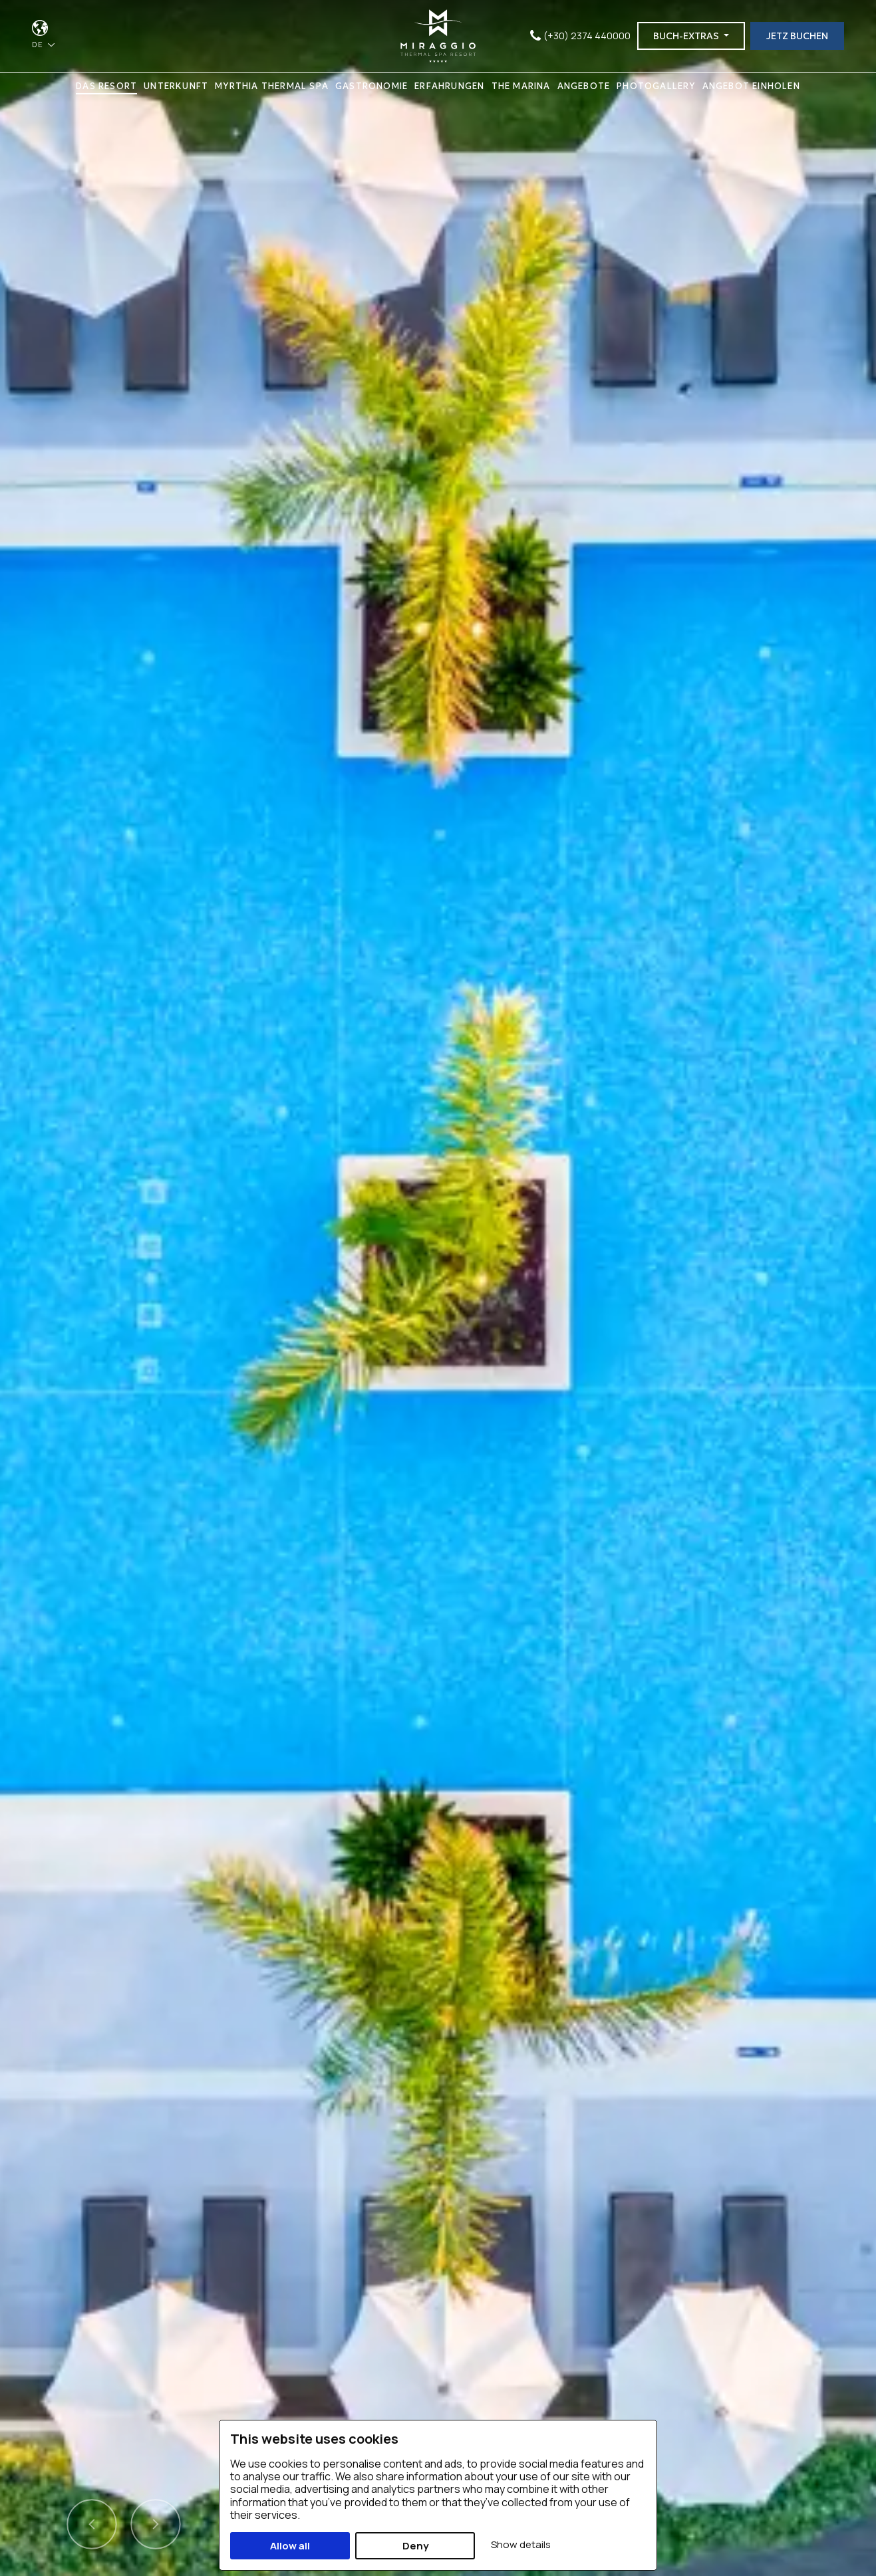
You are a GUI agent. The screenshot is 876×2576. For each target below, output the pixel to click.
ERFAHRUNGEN (449, 86)
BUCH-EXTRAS (687, 36)
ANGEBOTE (584, 86)
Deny (415, 2546)
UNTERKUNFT (176, 86)
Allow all (290, 2546)
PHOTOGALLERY (656, 86)
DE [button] (39, 45)
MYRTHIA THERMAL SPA (272, 86)
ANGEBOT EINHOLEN (751, 86)
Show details (521, 2544)
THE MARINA (521, 86)
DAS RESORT (106, 86)
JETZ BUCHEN (797, 37)
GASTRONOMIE (371, 86)
